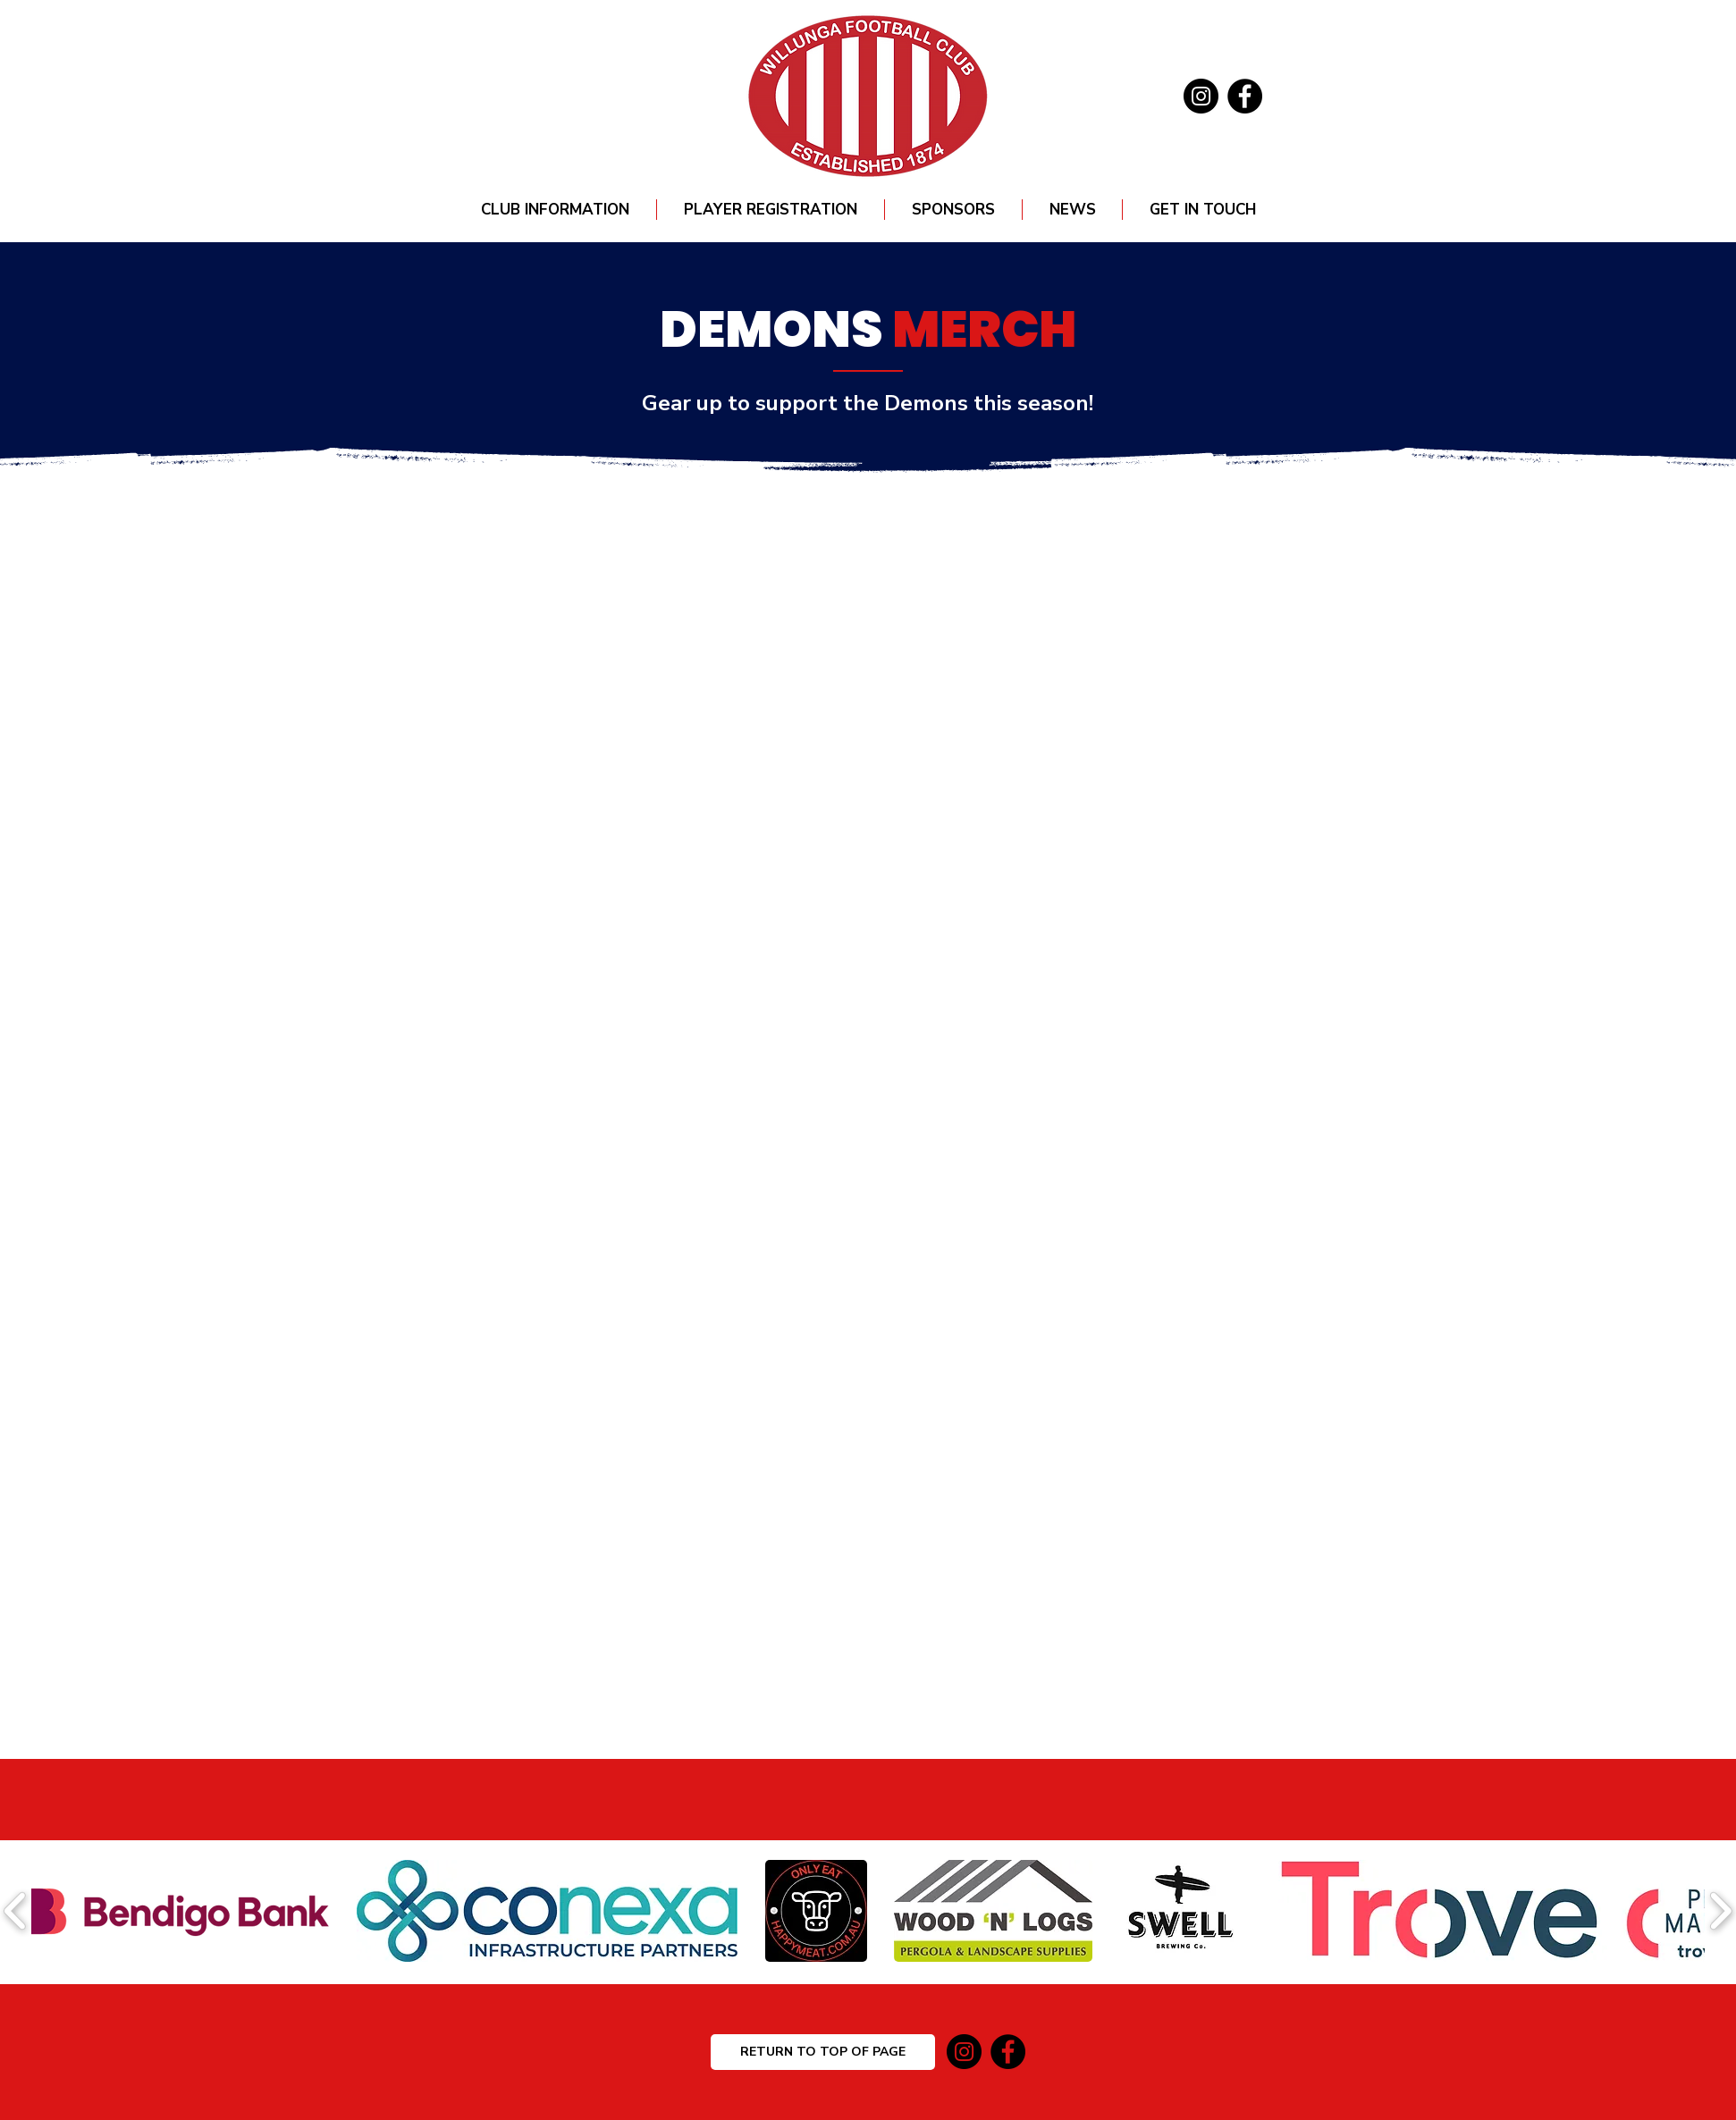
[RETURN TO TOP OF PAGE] (823, 2052)
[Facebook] (1244, 96)
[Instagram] (1201, 96)
